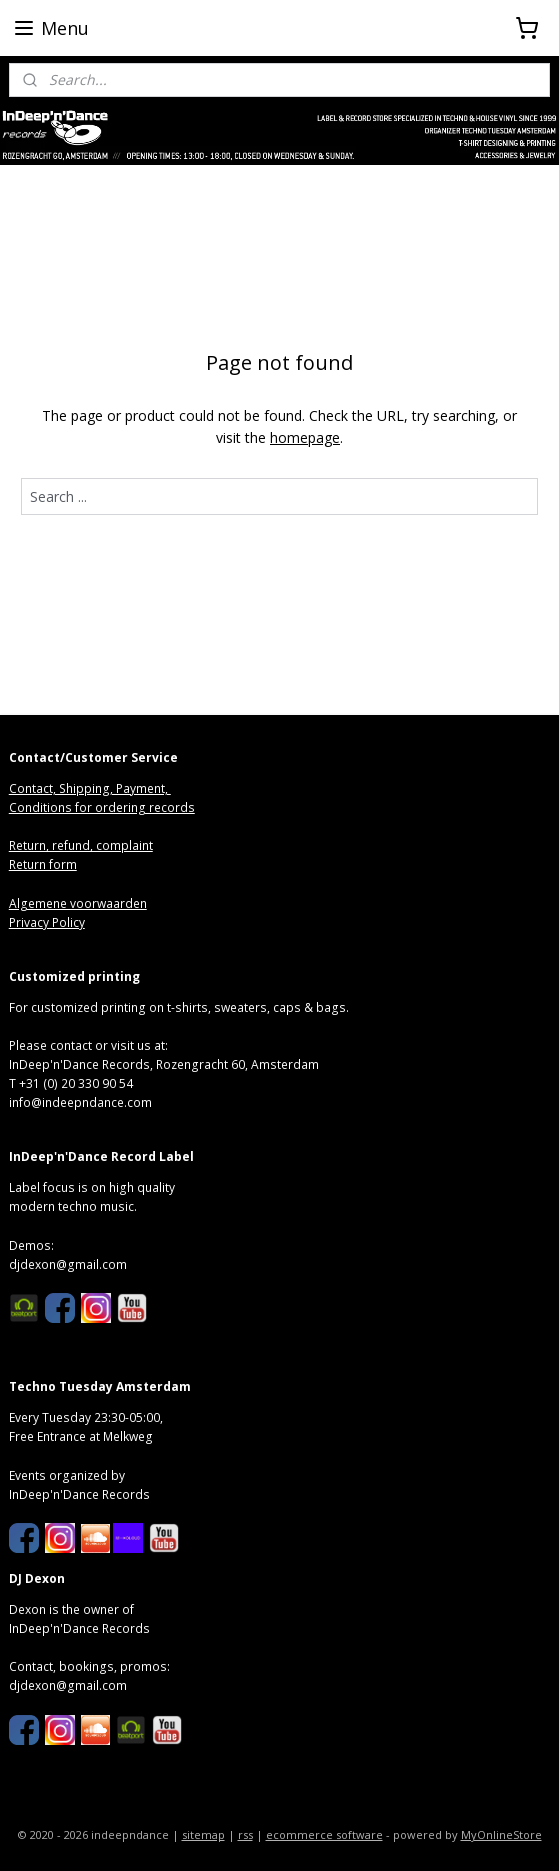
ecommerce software (324, 1834)
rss (245, 1834)
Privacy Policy (47, 922)
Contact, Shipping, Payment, (90, 788)
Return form (43, 864)
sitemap (203, 1834)
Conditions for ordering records (102, 807)
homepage (305, 437)
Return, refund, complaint (81, 845)
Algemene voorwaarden (78, 903)
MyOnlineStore (501, 1834)
